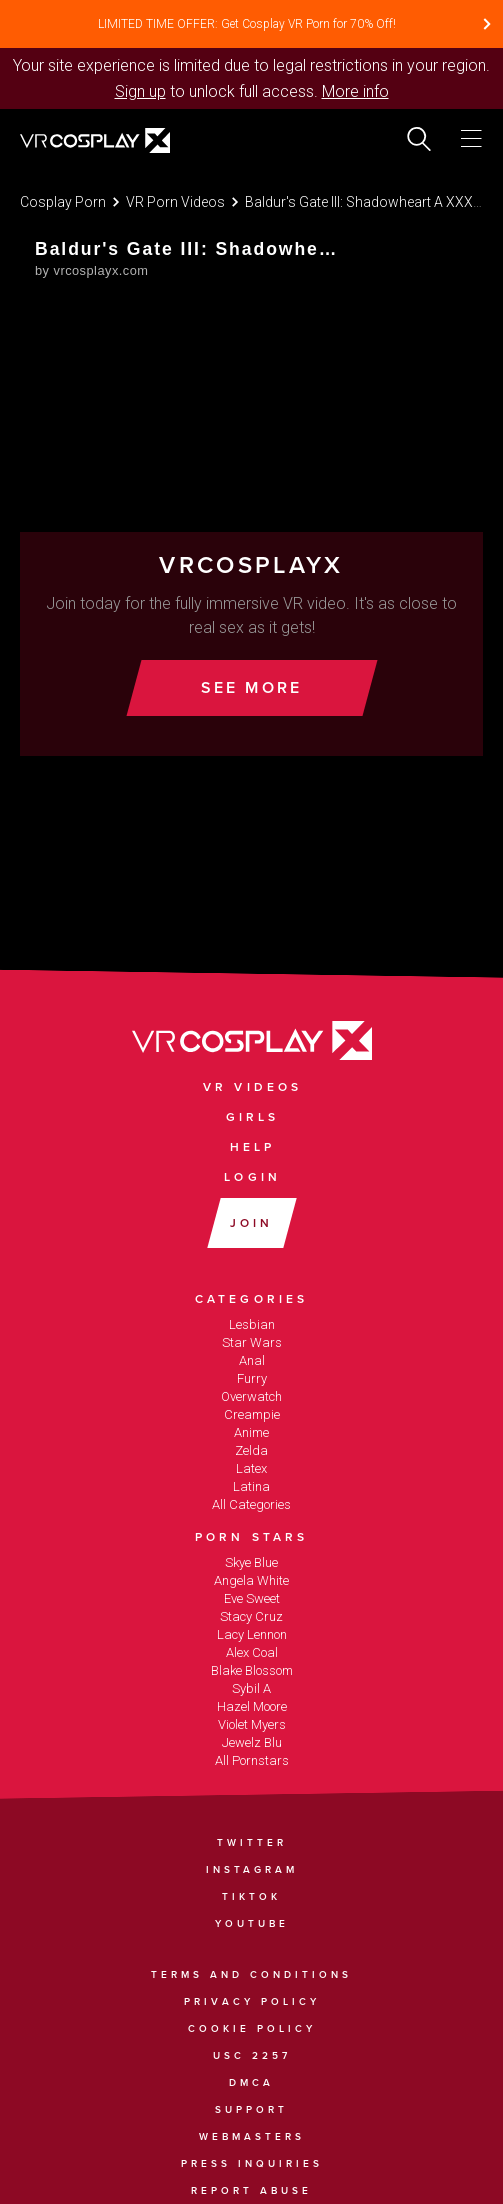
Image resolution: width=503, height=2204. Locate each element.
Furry (252, 1378)
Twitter (252, 1843)
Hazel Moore (252, 1706)
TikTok (251, 1897)
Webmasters (252, 2137)
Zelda (251, 1450)
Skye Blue (251, 1562)
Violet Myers (252, 1724)
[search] (419, 139)
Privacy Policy (252, 2002)
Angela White (251, 1580)
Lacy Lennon (252, 1634)
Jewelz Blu (252, 1742)
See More (252, 688)
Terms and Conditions (251, 1975)
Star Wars (252, 1342)
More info (355, 91)
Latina (251, 1486)
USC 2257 (252, 2056)
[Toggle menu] (471, 139)
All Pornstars (252, 1760)
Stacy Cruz (251, 1616)
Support (251, 2110)
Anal (252, 1360)
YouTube (252, 1924)
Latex (251, 1468)
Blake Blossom (252, 1670)
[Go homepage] (121, 143)
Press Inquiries (252, 2164)
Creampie (252, 1414)
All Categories (251, 1504)
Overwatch (251, 1396)
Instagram (252, 1870)
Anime (251, 1432)
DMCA (251, 2083)
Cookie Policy (252, 2029)
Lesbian (252, 1324)
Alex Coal (252, 1652)
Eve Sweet (252, 1598)
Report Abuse (251, 2191)
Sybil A (251, 1688)
